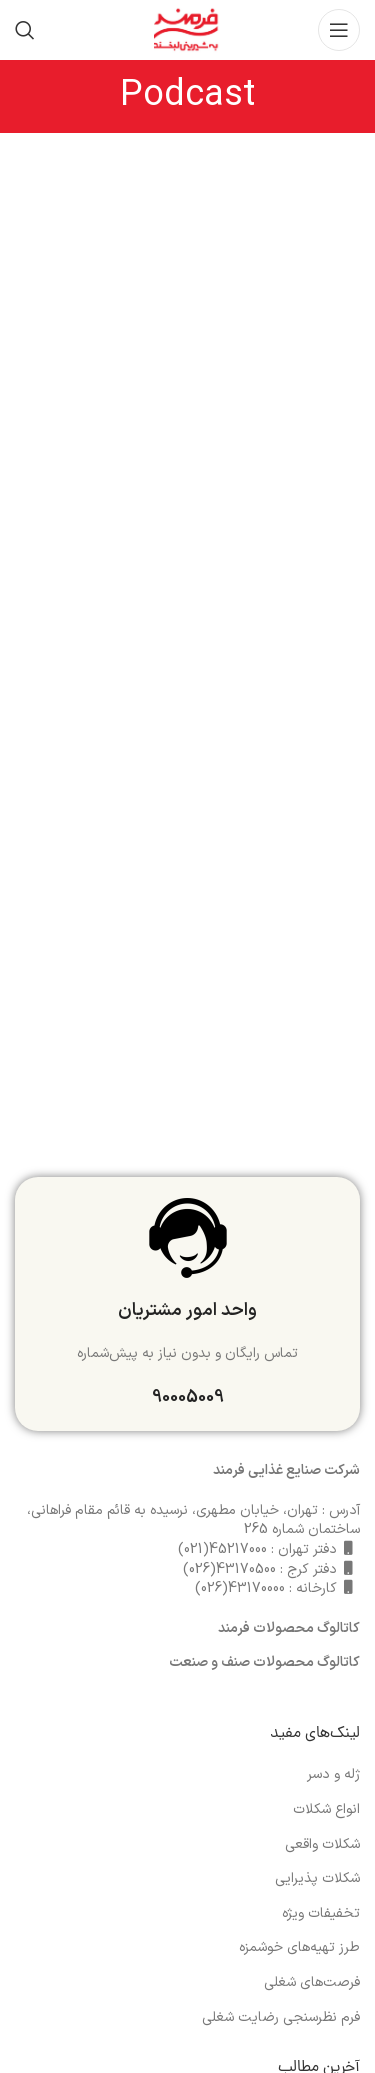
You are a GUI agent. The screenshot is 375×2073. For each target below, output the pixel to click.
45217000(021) (222, 1549)
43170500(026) (229, 1569)
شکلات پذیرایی (317, 1879)
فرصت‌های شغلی (312, 1983)
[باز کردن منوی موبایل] (339, 30)
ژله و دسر (333, 1775)
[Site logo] (187, 29)
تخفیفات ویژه (321, 1914)
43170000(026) (240, 1588)
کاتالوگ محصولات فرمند (289, 1628)
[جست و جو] (25, 30)
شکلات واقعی (322, 1845)
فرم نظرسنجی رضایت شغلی (281, 2018)
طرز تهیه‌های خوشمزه (299, 1948)
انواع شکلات (326, 1810)
